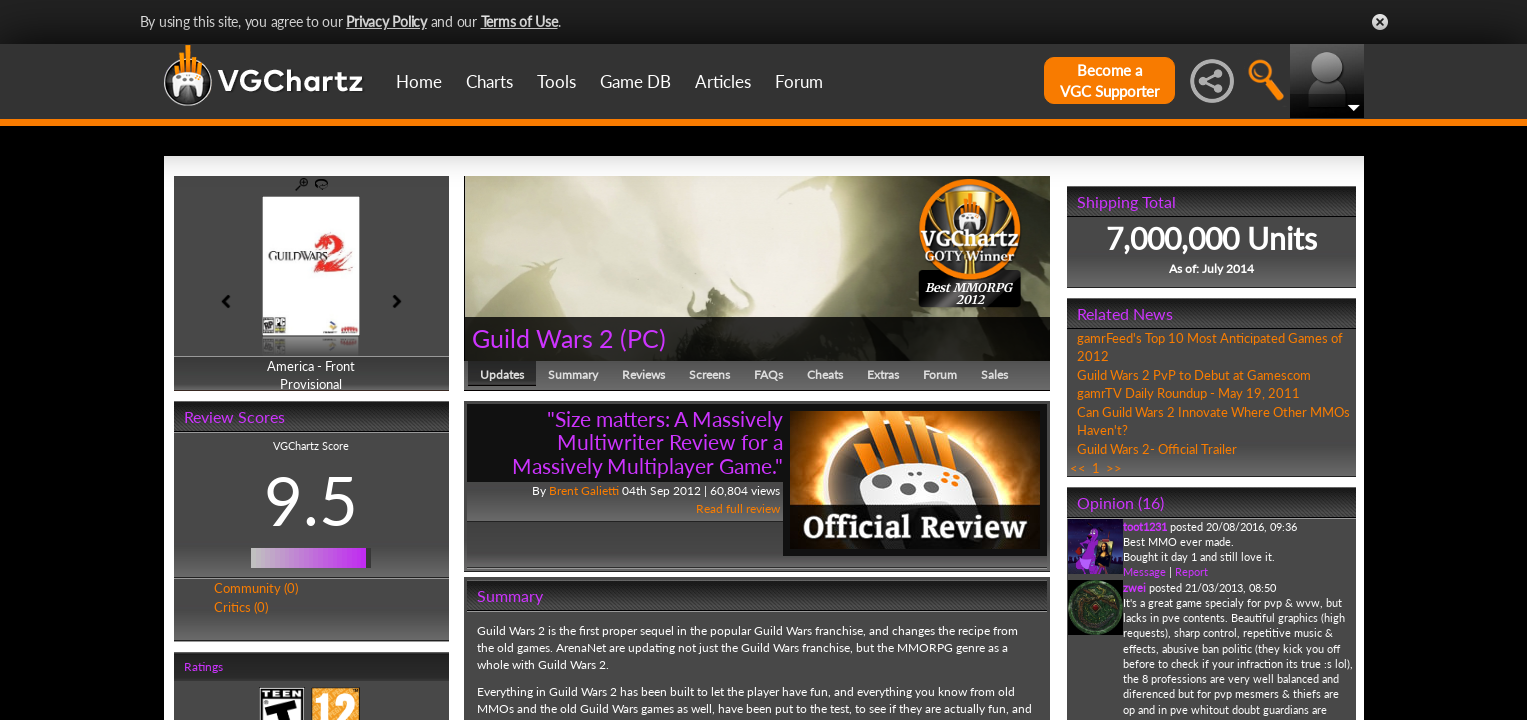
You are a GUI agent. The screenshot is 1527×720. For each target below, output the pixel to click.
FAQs (768, 374)
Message (1144, 571)
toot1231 (1145, 526)
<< (1078, 468)
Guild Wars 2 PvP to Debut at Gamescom (1194, 375)
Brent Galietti (584, 490)
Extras (883, 374)
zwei (1134, 587)
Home (419, 81)
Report (1191, 571)
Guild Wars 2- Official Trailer (1157, 449)
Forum (799, 81)
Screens (709, 374)
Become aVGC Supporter (1109, 80)
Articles (723, 81)
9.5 (311, 500)
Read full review (738, 508)
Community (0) (256, 588)
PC (643, 338)
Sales (994, 374)
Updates (502, 374)
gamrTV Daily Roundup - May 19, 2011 (1188, 393)
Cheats (825, 374)
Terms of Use (519, 21)
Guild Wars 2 (543, 338)
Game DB (635, 81)
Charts (489, 81)
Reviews (643, 374)
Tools (556, 81)
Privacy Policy (386, 21)
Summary (573, 374)
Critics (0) (241, 607)
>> (1114, 468)
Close (1380, 22)
